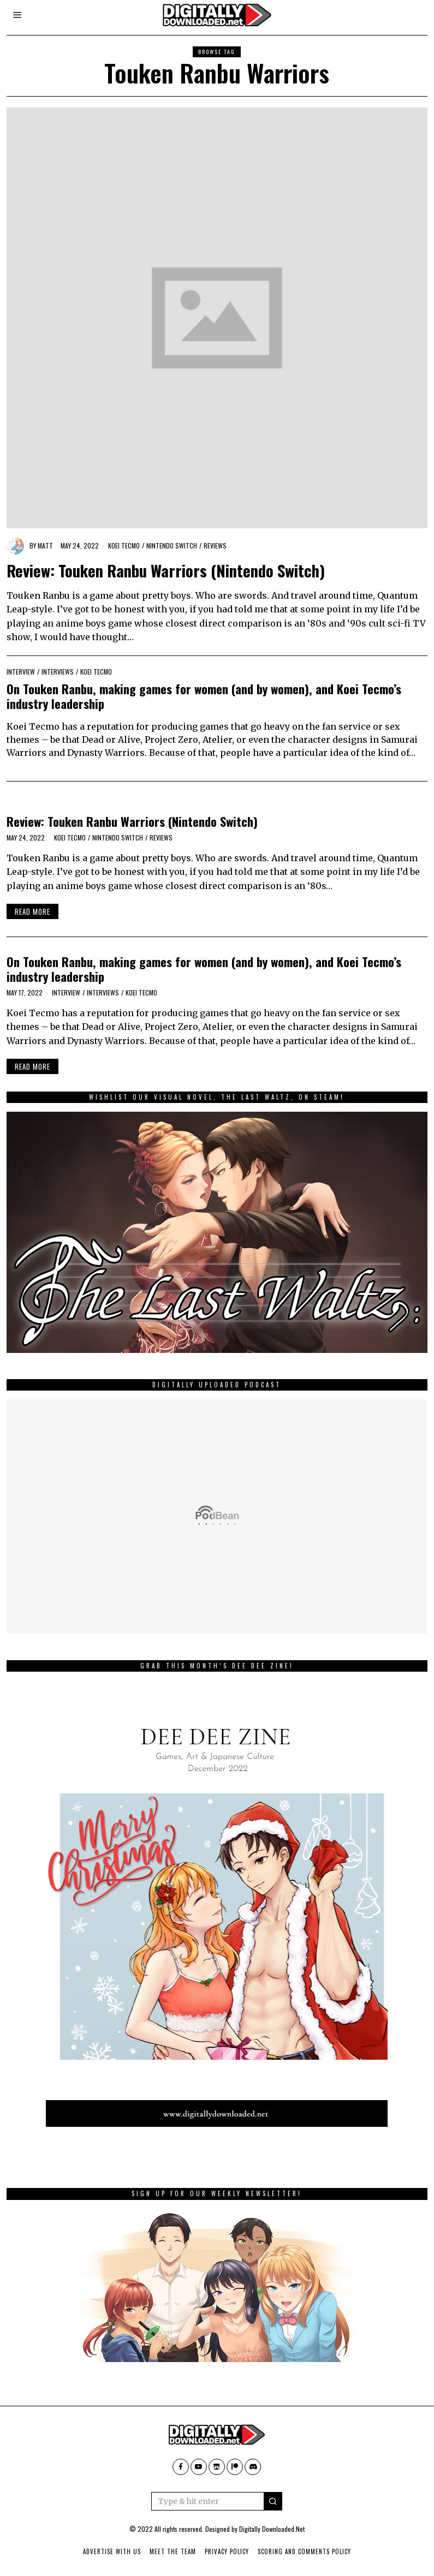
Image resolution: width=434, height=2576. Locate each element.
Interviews (57, 671)
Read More (32, 911)
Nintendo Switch (171, 545)
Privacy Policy (227, 2551)
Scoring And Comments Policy (304, 2551)
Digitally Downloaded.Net (272, 2528)
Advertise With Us (112, 2551)
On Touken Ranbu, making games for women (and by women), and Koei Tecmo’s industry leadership (204, 695)
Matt (45, 545)
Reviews (215, 545)
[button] (273, 2501)
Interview (21, 671)
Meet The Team (173, 2551)
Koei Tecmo (124, 545)
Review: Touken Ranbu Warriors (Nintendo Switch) (166, 570)
